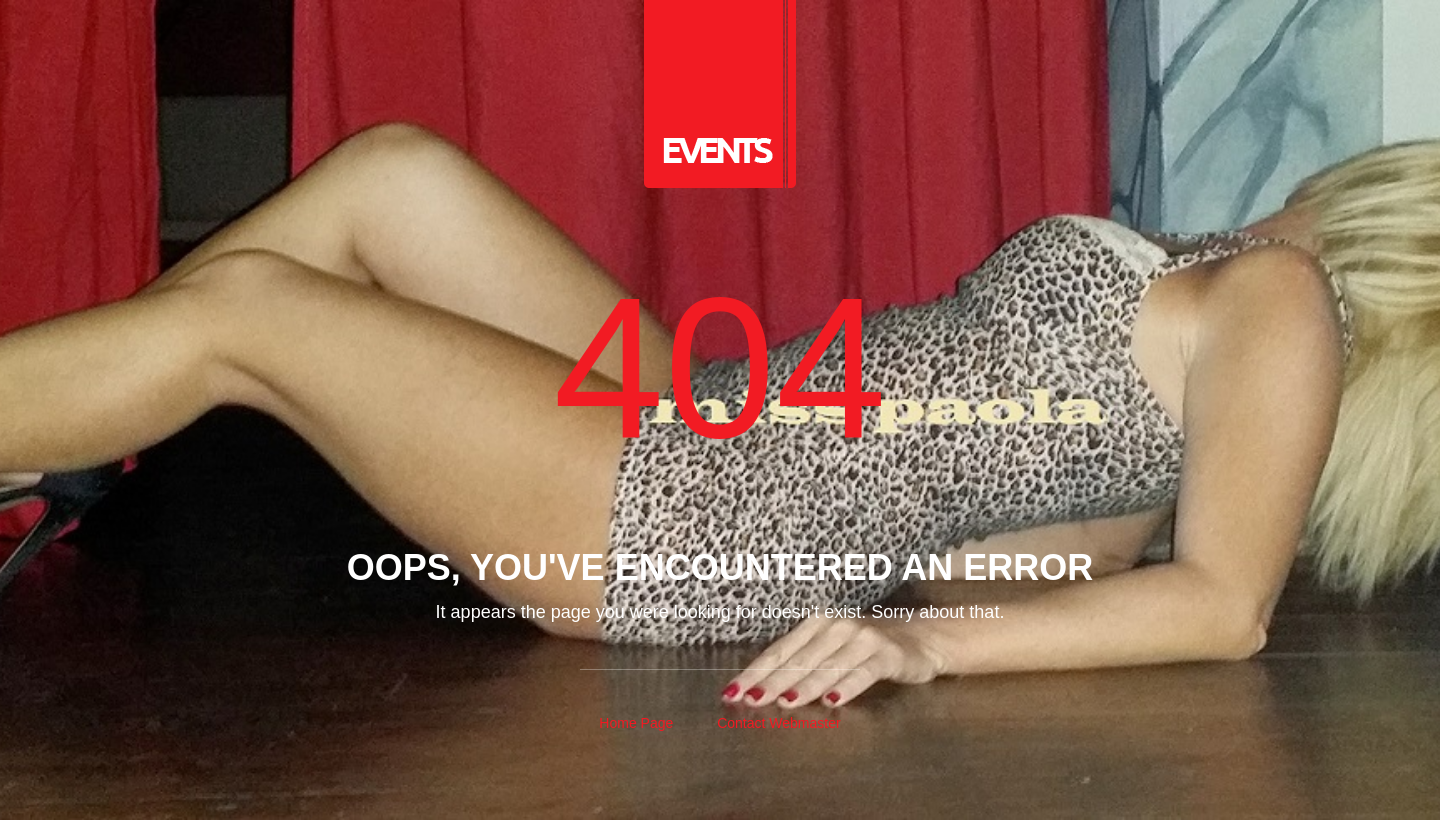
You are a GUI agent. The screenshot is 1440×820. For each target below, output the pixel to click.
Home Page (636, 723)
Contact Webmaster (778, 723)
